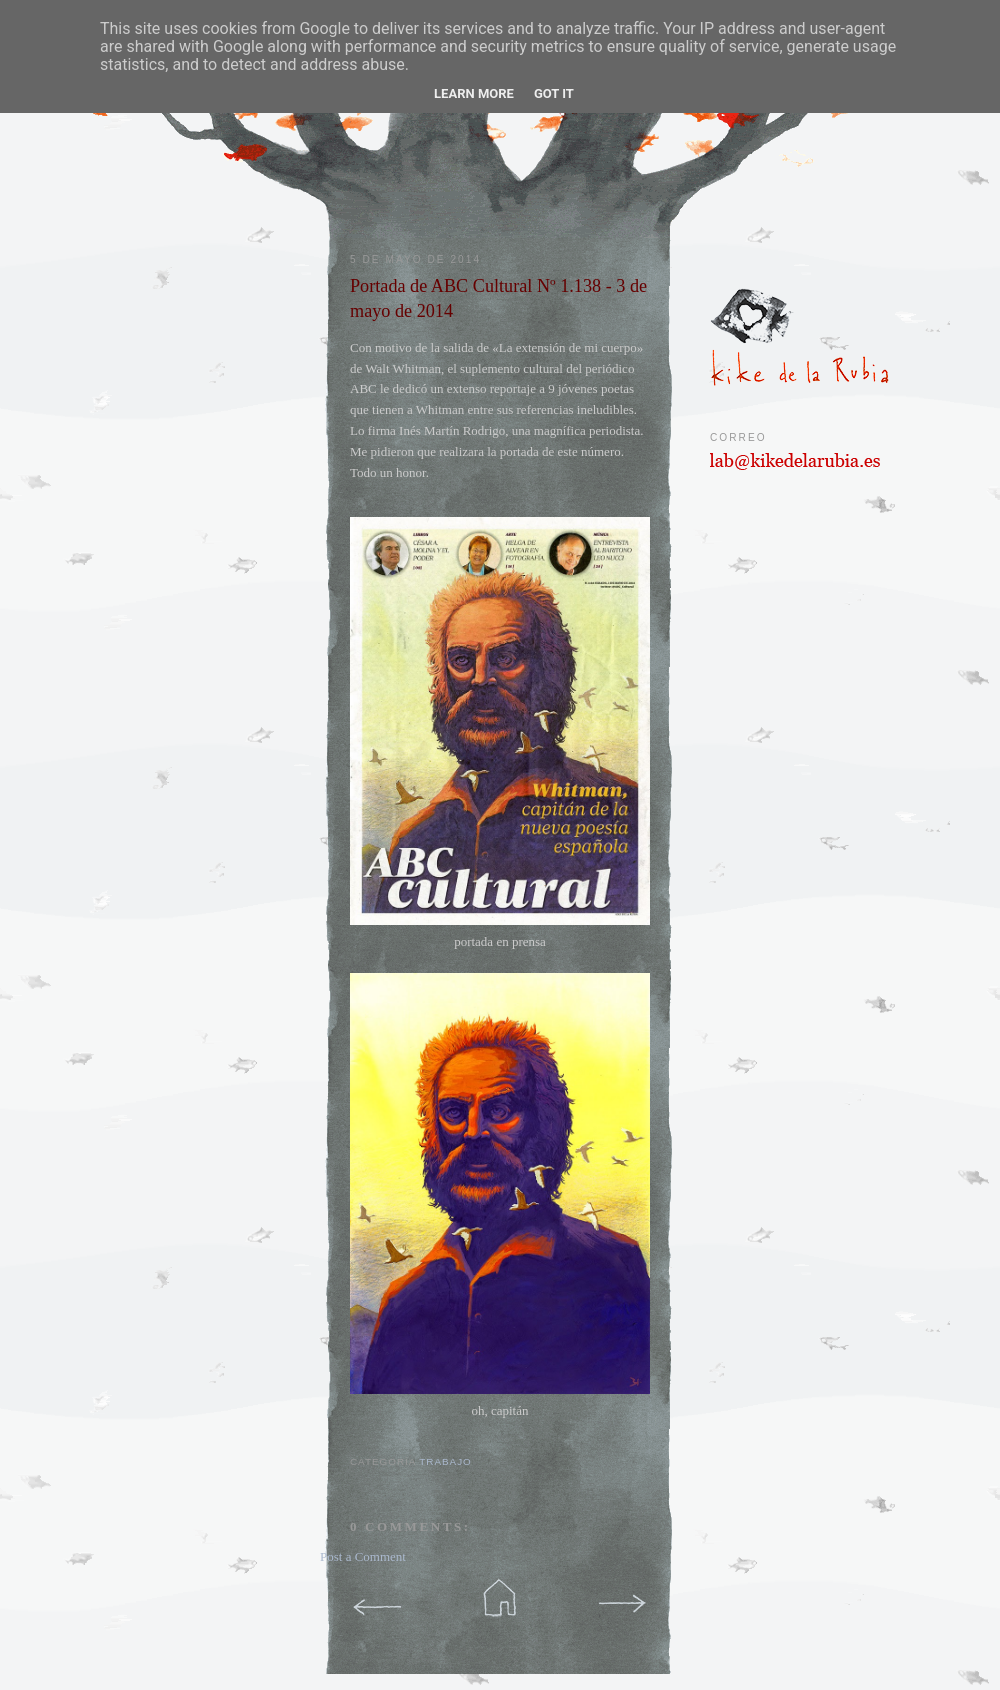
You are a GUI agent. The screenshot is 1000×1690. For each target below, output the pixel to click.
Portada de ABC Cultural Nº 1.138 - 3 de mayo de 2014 (498, 298)
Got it (554, 93)
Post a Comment (363, 1556)
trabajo (445, 1461)
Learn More (474, 93)
